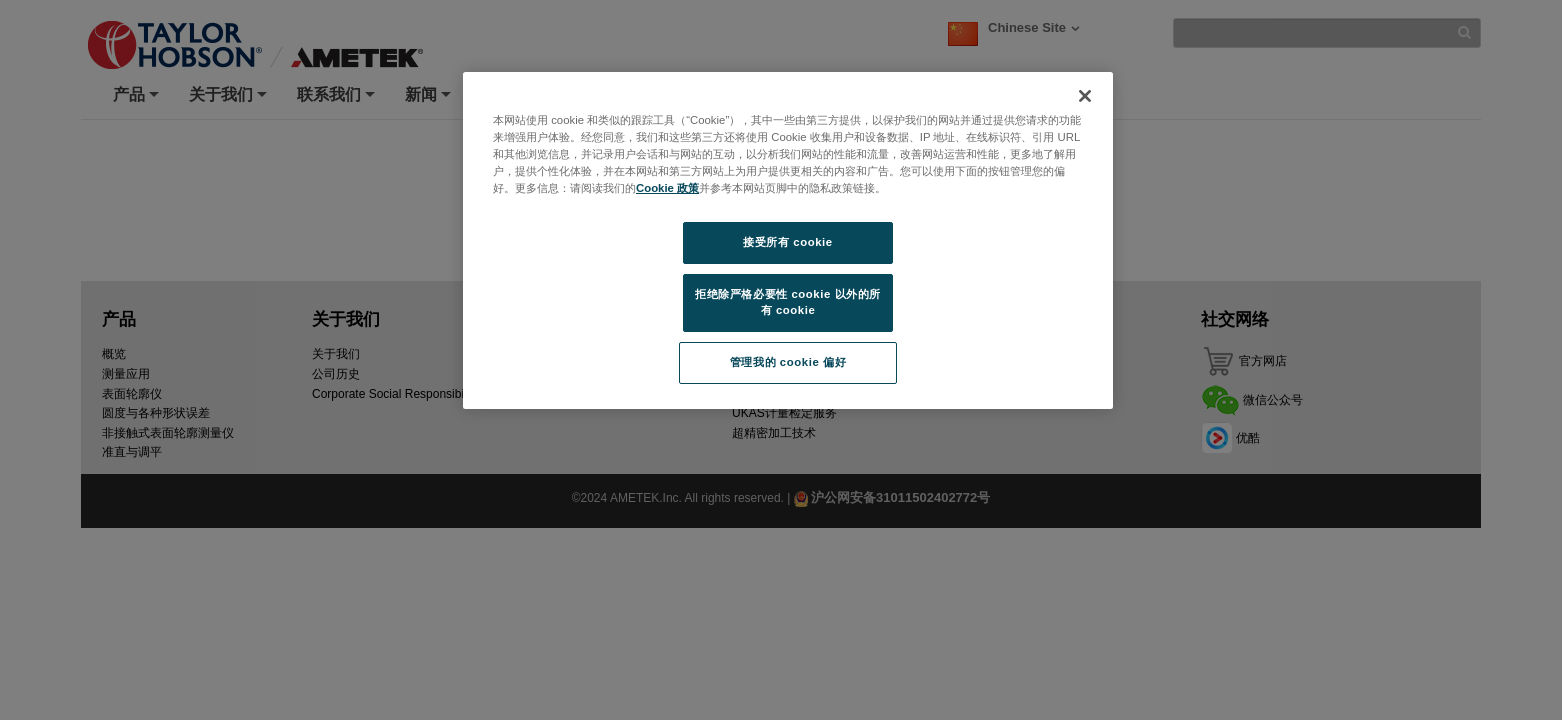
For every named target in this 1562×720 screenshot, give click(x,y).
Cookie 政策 (667, 188)
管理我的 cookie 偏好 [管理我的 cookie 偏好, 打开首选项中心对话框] (788, 362)
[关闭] (1085, 96)
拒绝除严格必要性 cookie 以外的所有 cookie (788, 302)
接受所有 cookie (787, 242)
